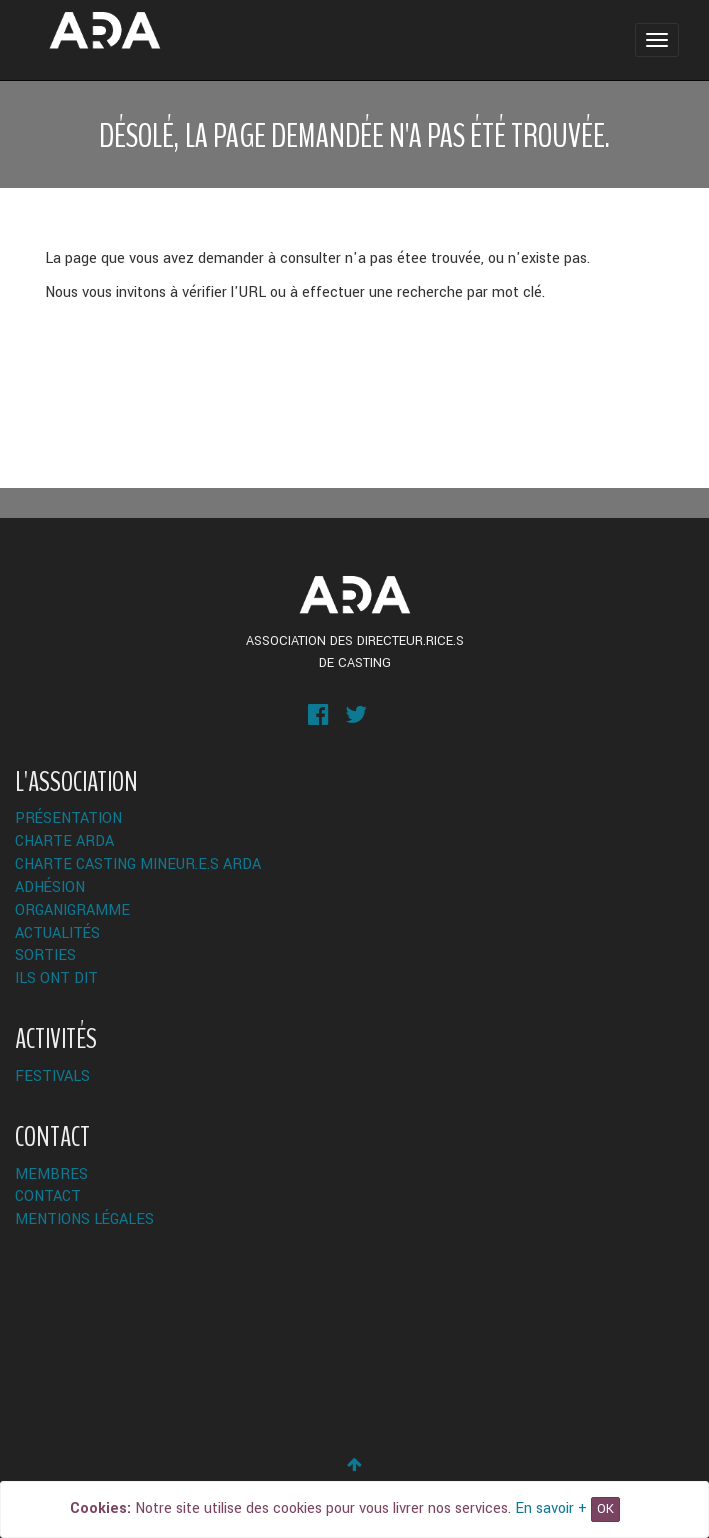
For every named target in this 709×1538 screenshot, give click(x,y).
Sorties (45, 955)
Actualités (57, 933)
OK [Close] (605, 1509)
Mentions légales (84, 1219)
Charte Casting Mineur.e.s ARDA (138, 864)
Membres (51, 1174)
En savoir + (551, 1508)
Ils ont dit (56, 978)
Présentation (68, 818)
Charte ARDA (64, 841)
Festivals (52, 1076)
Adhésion (50, 887)
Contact (48, 1196)
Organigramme (72, 910)
